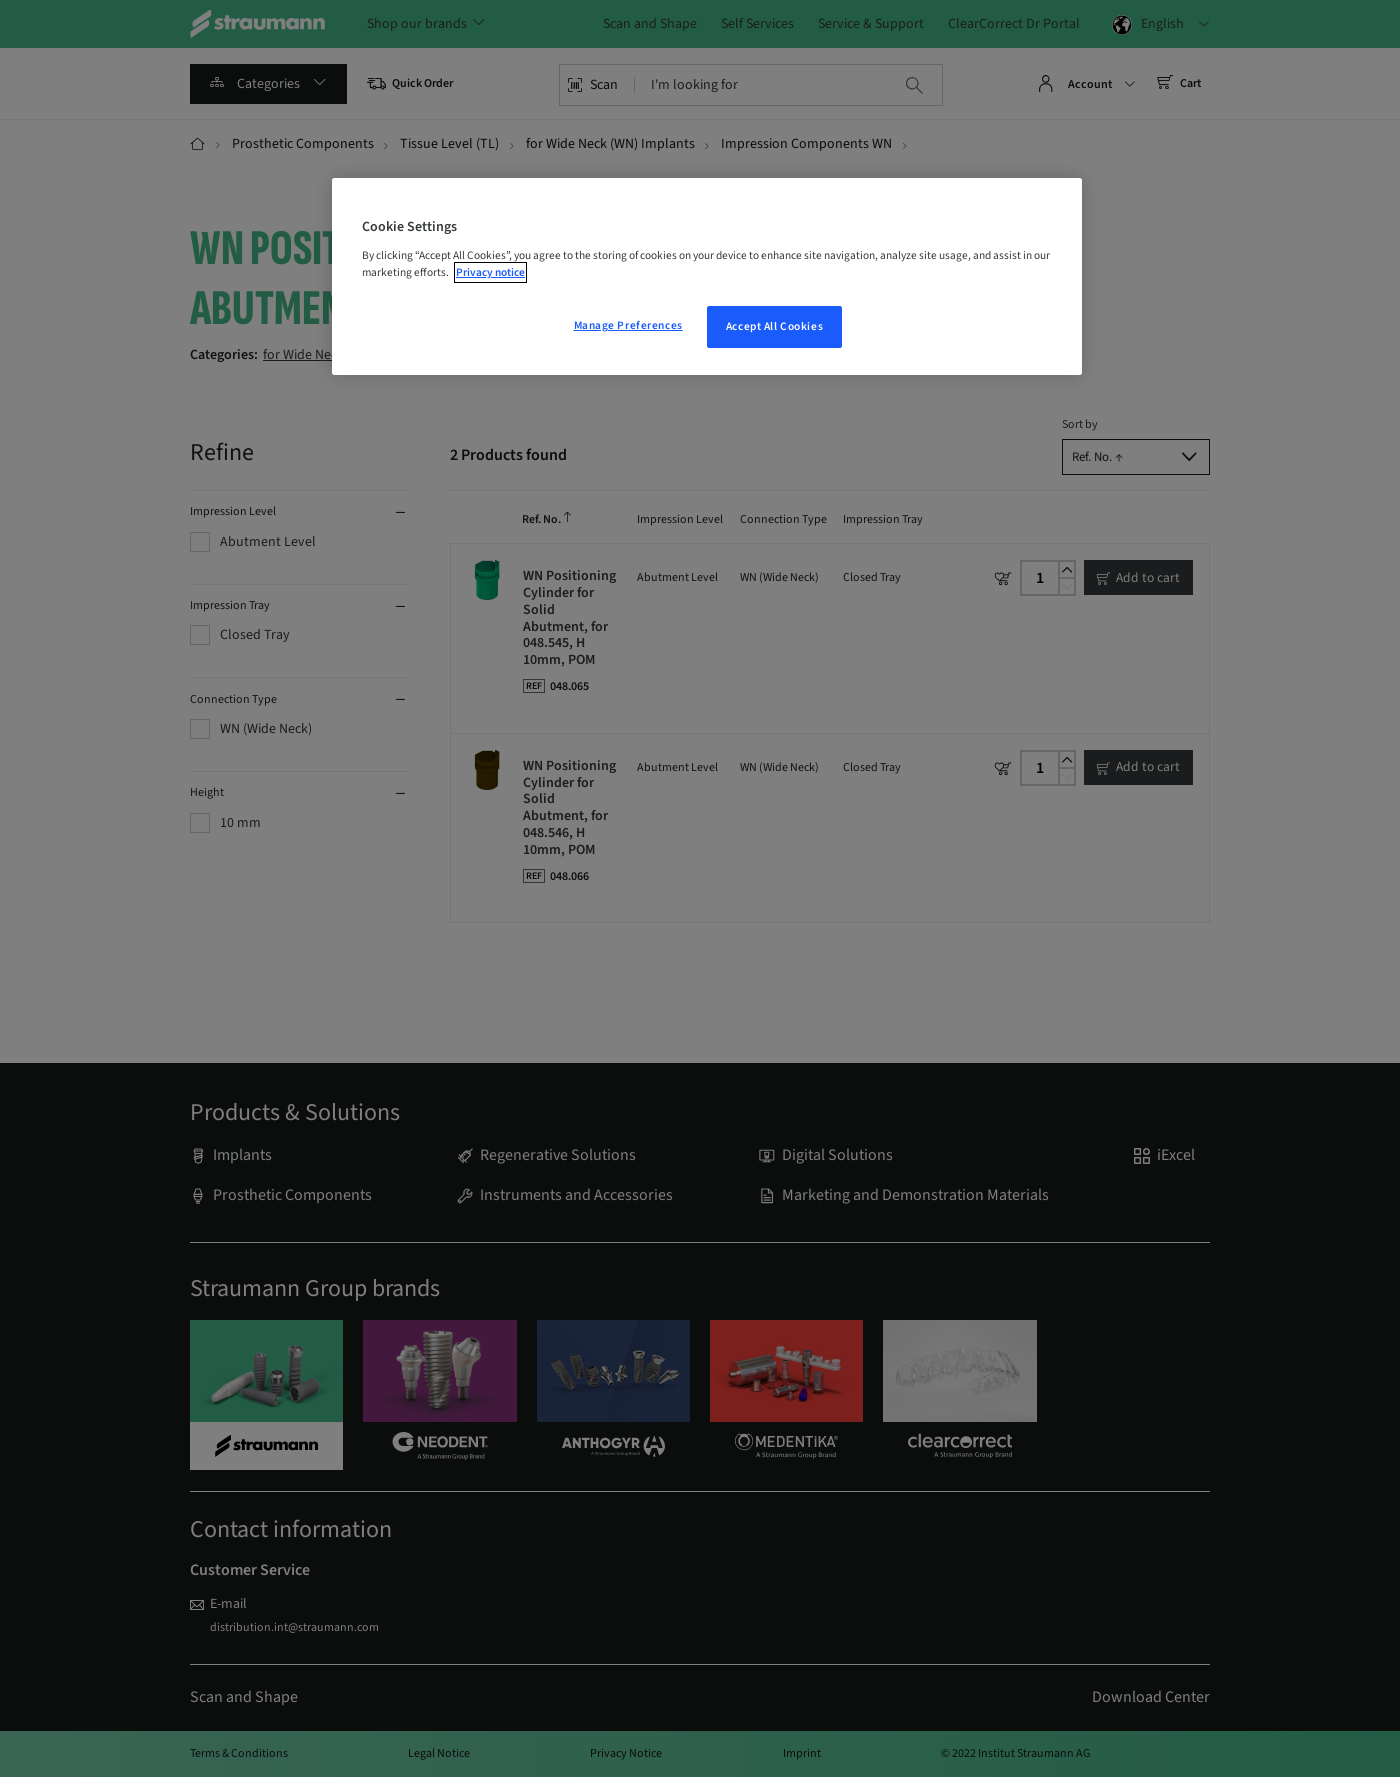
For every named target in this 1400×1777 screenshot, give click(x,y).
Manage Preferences (628, 325)
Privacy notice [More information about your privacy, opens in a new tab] (490, 272)
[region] (707, 277)
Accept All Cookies (774, 326)
